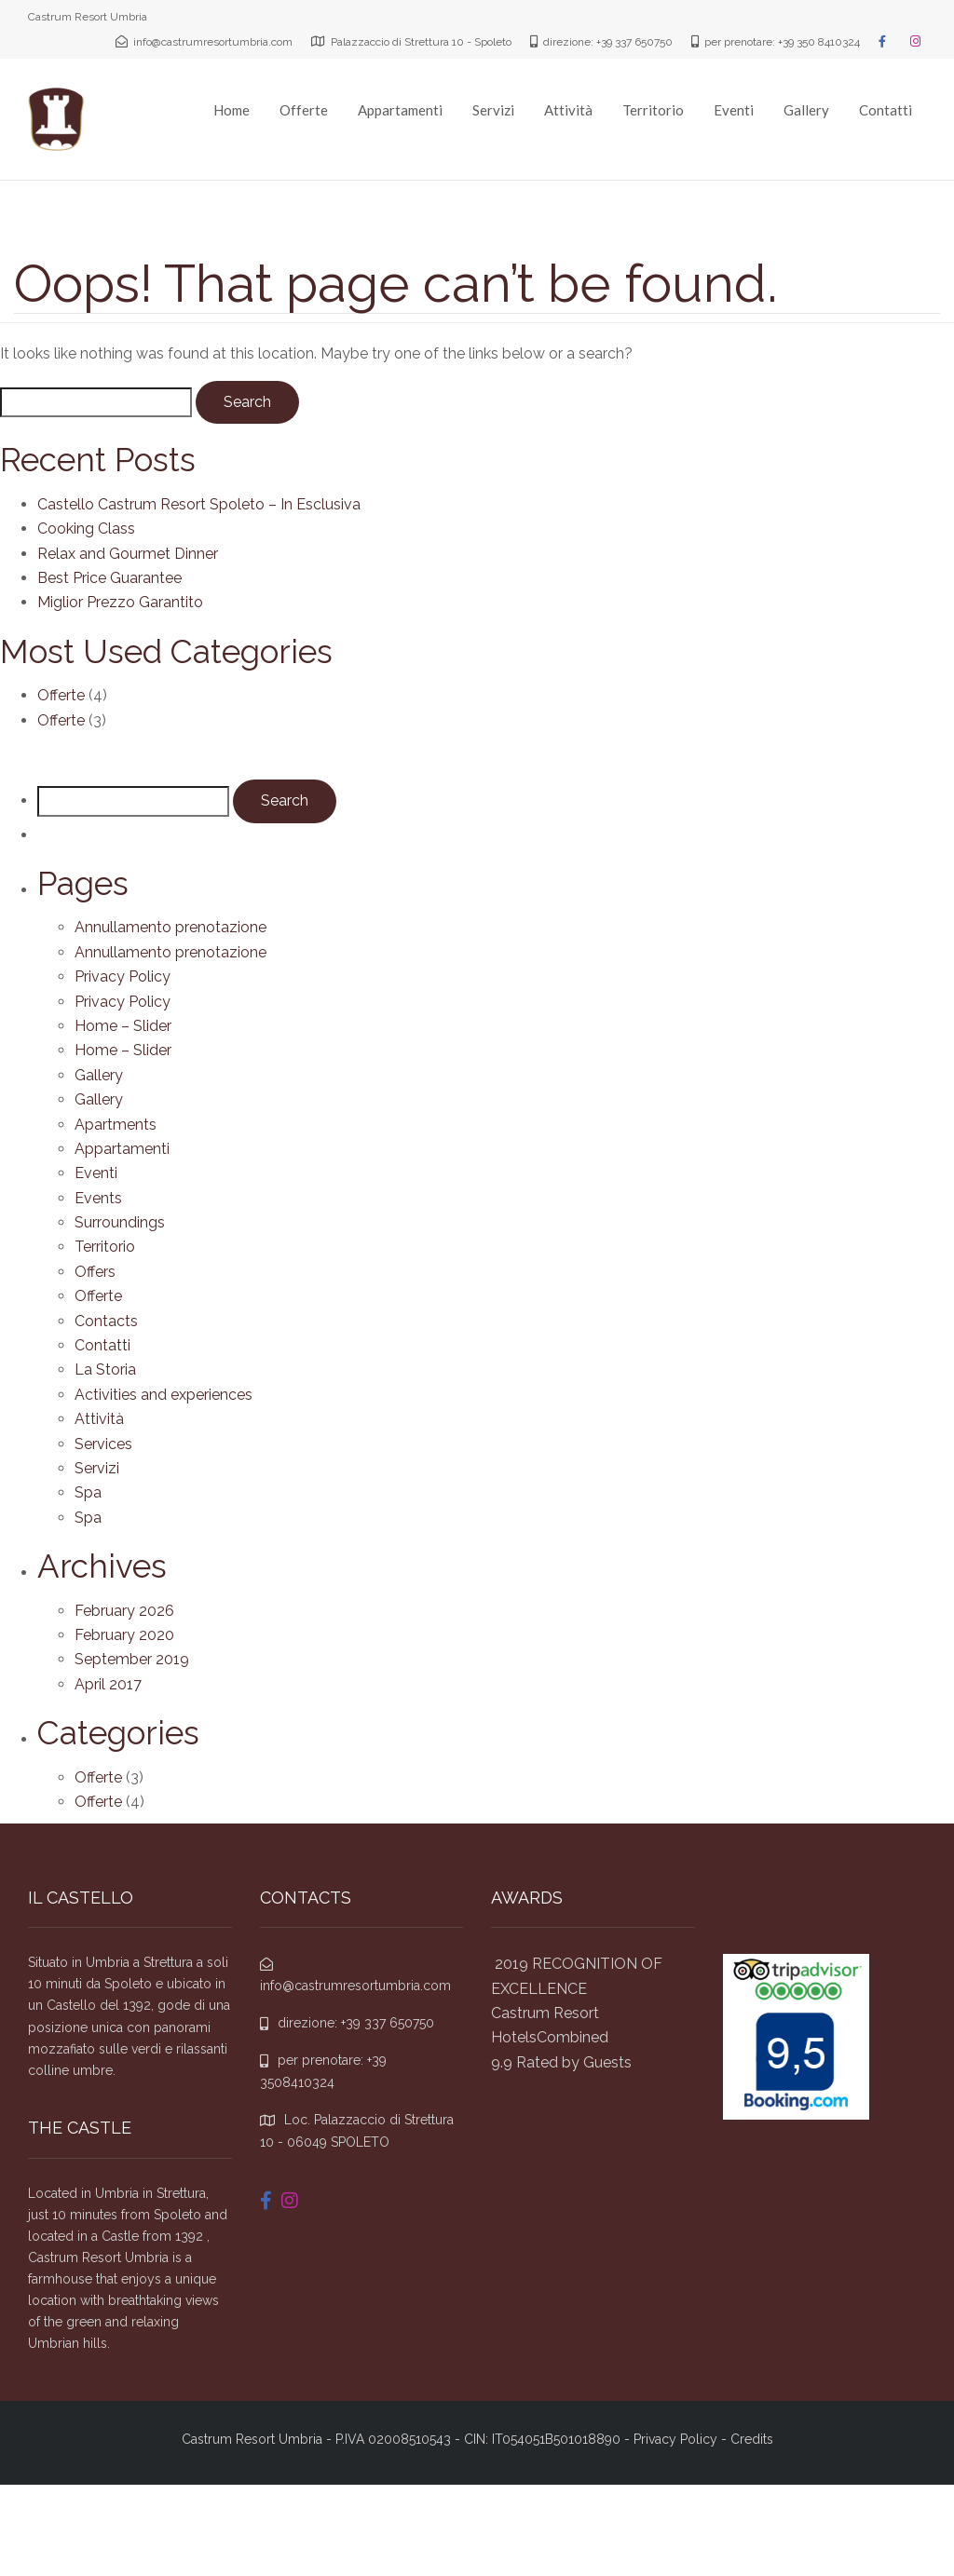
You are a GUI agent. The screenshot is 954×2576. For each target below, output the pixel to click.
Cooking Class (86, 528)
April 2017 (108, 1684)
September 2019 (132, 1659)
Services (103, 1444)
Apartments (116, 1124)
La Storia (105, 1369)
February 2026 (124, 1611)
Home (231, 110)
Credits (751, 2439)
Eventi (734, 110)
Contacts (106, 1321)
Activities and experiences (163, 1394)
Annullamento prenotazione (170, 927)
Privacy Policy (122, 976)
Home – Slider (123, 1026)
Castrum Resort (545, 2013)
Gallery (806, 110)
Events (98, 1198)
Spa (88, 1492)
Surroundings (120, 1222)
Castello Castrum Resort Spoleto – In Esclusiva (199, 504)
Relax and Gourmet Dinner (127, 554)
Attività (568, 110)
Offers (95, 1272)
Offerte (303, 110)
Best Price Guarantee (109, 578)
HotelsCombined (549, 2037)
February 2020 (124, 1635)
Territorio (653, 110)
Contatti (885, 110)
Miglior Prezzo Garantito (120, 602)
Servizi (493, 110)
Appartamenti (400, 110)
